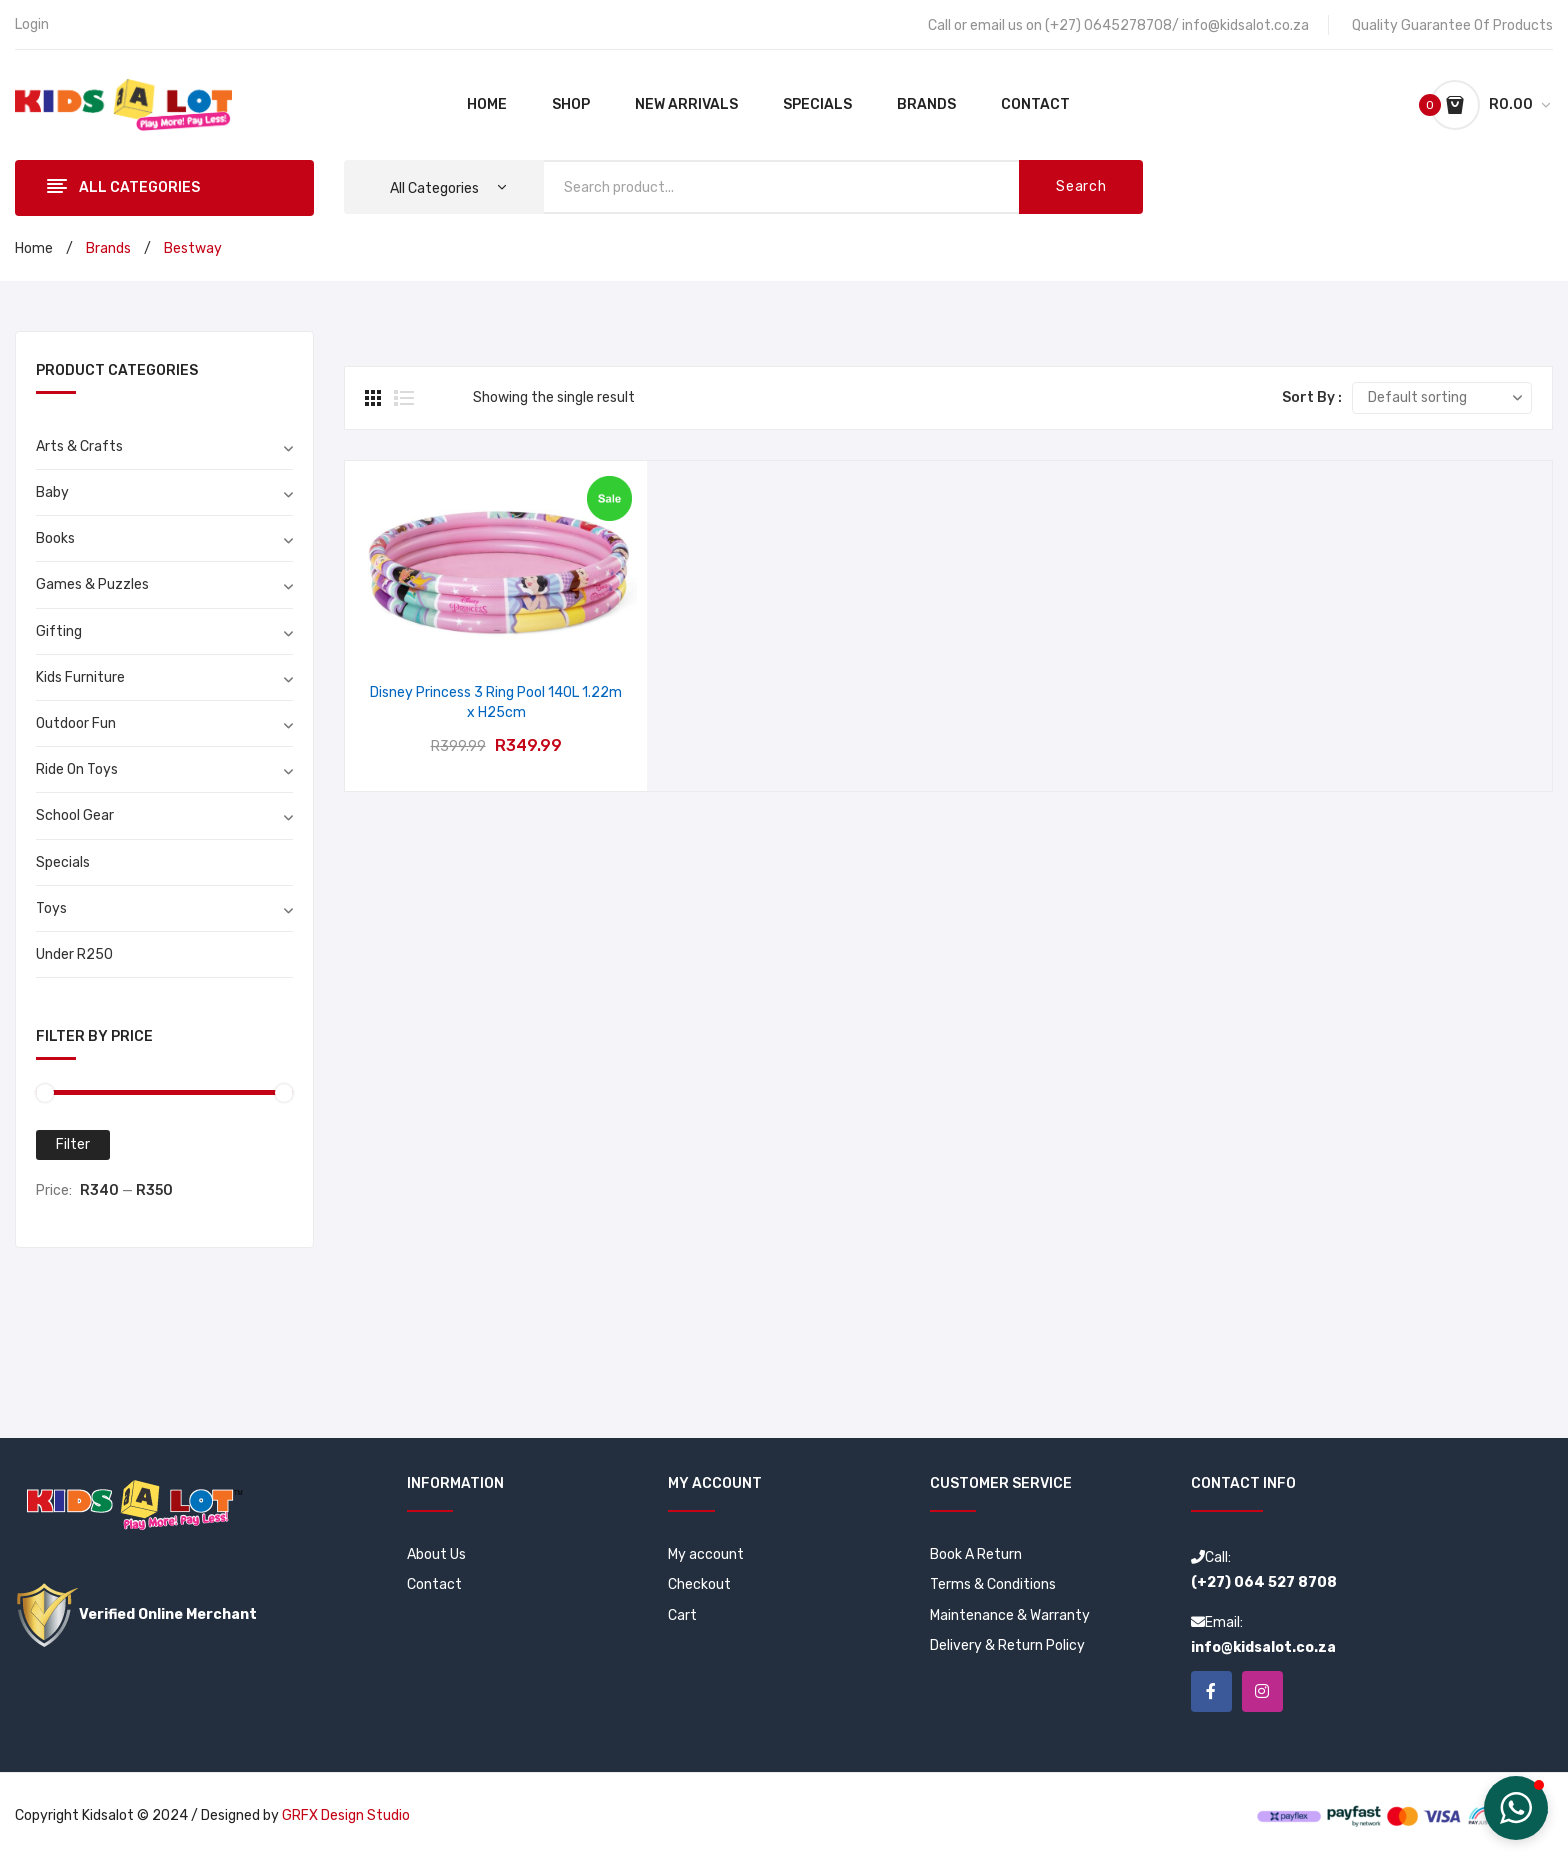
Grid (375, 398)
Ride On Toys (77, 769)
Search (1081, 186)
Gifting (59, 631)
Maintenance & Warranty (1010, 1615)
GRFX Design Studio (346, 1816)
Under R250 (74, 954)
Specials (63, 862)
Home (34, 248)
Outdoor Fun (76, 723)
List (404, 398)
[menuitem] (487, 105)
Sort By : (1312, 397)
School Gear (75, 815)
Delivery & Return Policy (1007, 1645)
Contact (434, 1584)
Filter (73, 1144)
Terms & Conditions (993, 1584)
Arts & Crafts (79, 446)
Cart (682, 1615)
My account (706, 1554)
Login (32, 24)
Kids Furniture (80, 677)
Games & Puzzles (92, 584)
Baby (52, 492)
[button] (1516, 1808)
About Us (436, 1554)
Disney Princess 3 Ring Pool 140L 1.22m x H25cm (496, 702)
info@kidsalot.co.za (1245, 25)
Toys (51, 908)
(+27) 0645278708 (1108, 25)
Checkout (699, 1584)
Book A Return (976, 1554)
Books (55, 538)
